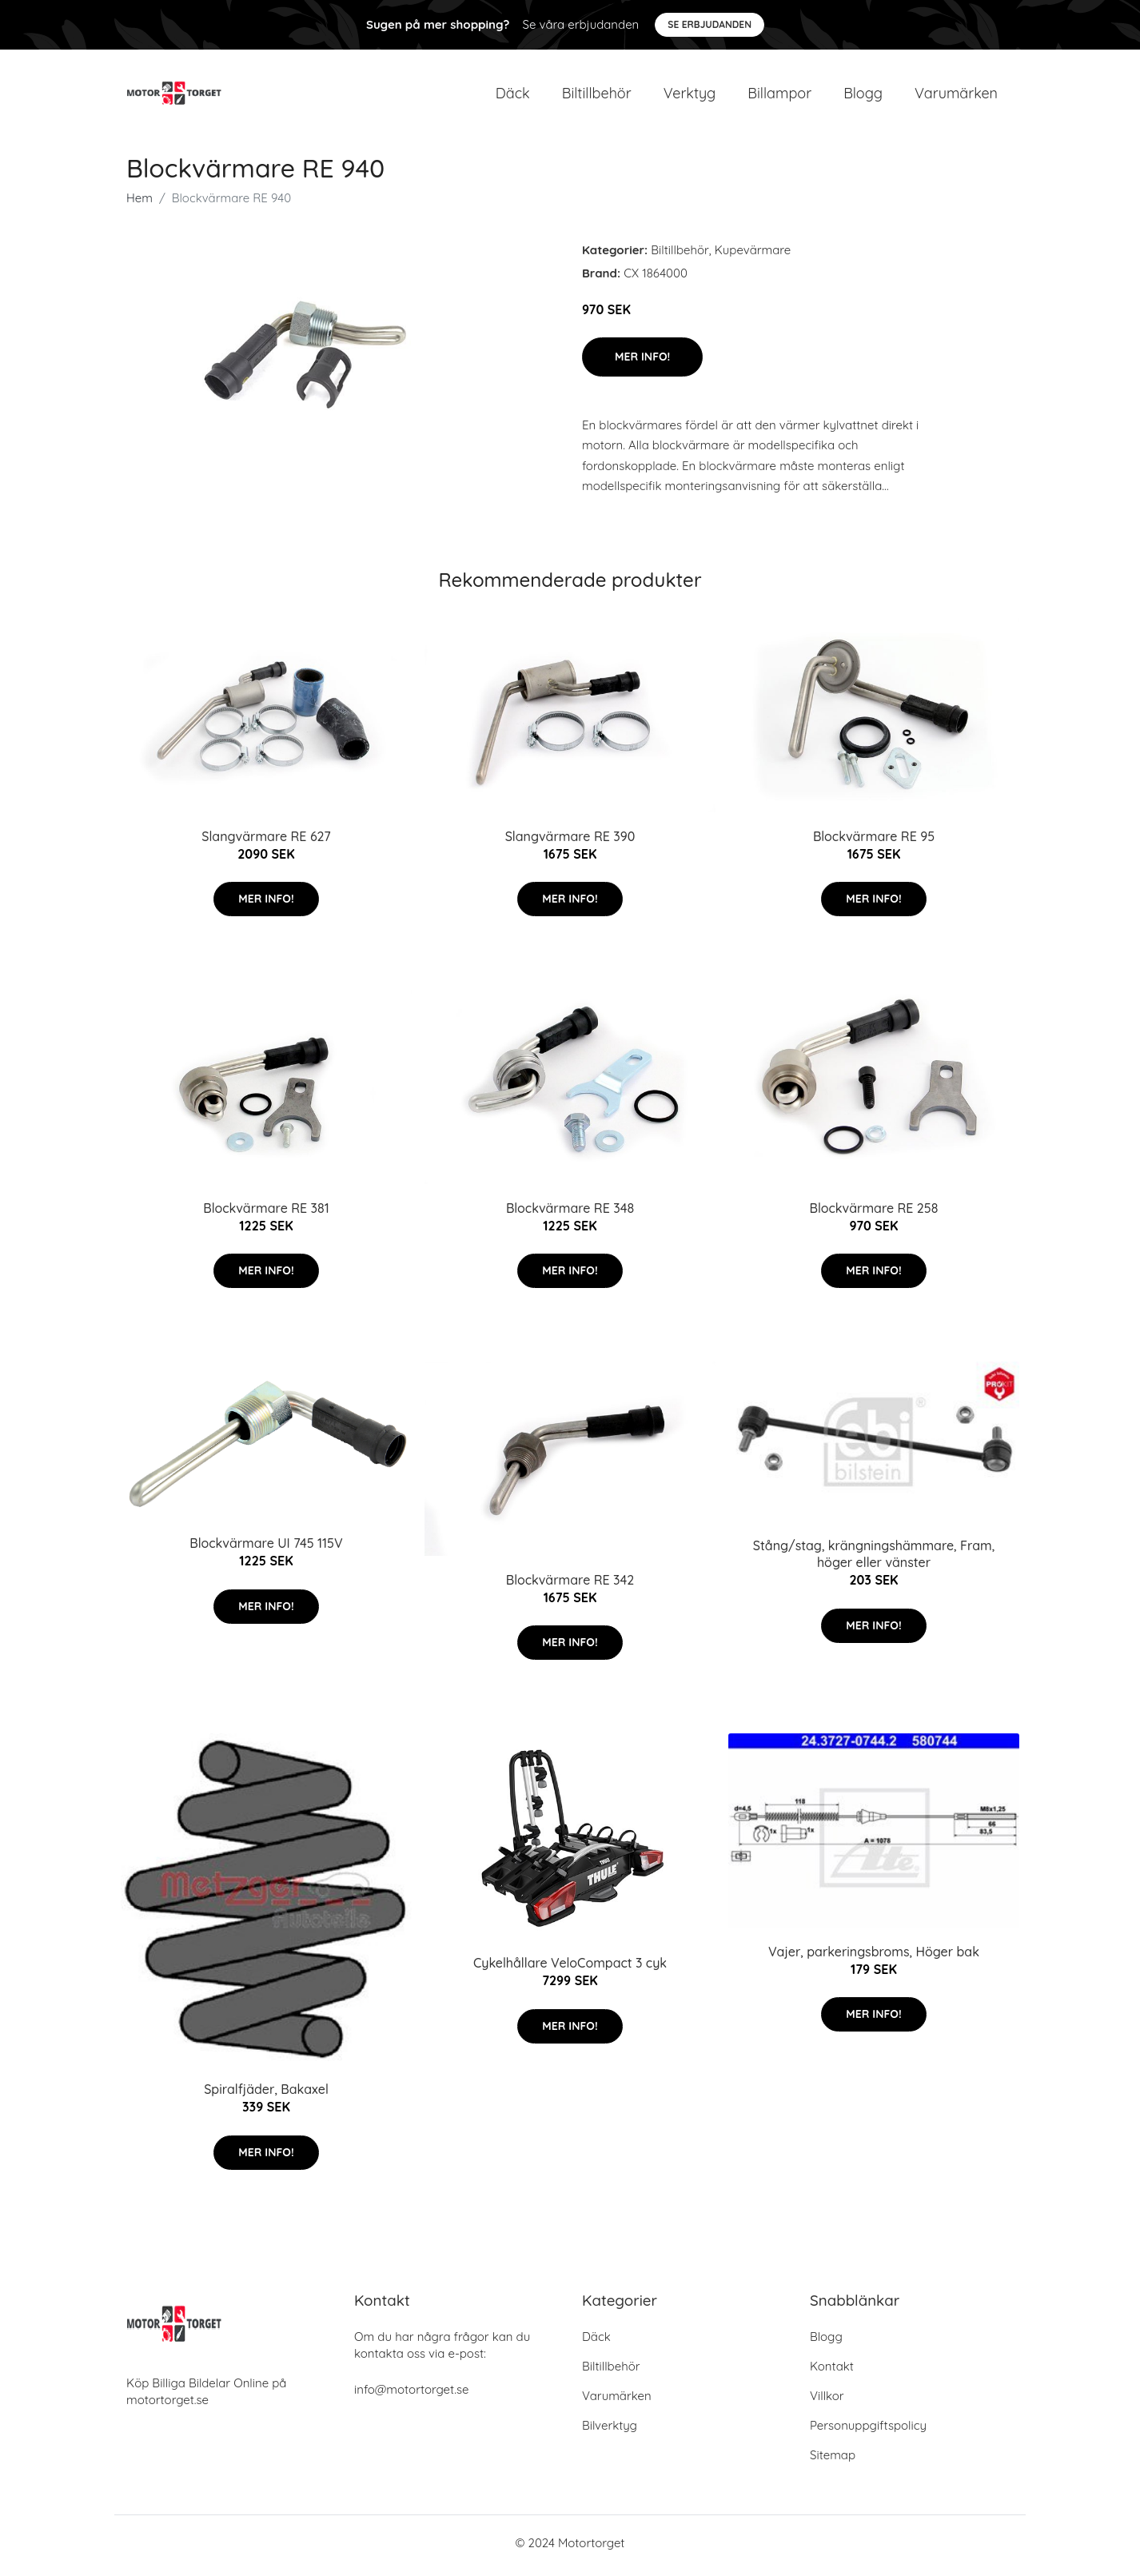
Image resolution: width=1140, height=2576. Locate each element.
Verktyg (690, 95)
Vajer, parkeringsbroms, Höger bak (873, 1956)
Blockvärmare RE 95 (874, 841)
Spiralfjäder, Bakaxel (266, 2095)
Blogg (863, 95)
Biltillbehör (597, 95)
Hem (139, 202)
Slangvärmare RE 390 (570, 841)
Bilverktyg (609, 2430)
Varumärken (956, 95)
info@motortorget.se (411, 2395)
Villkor (827, 2401)
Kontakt (832, 2371)
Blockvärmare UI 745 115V (265, 1549)
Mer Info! (642, 362)
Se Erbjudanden (709, 24)
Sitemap (832, 2460)
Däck (513, 95)
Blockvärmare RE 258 (874, 1213)
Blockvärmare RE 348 (570, 1213)
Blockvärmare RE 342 (570, 1585)
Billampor (779, 95)
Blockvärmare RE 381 (266, 1213)
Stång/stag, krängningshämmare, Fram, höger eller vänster (874, 1559)
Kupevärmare (753, 254)
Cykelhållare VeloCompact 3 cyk (570, 1968)
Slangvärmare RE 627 (265, 841)
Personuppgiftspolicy (868, 2430)
